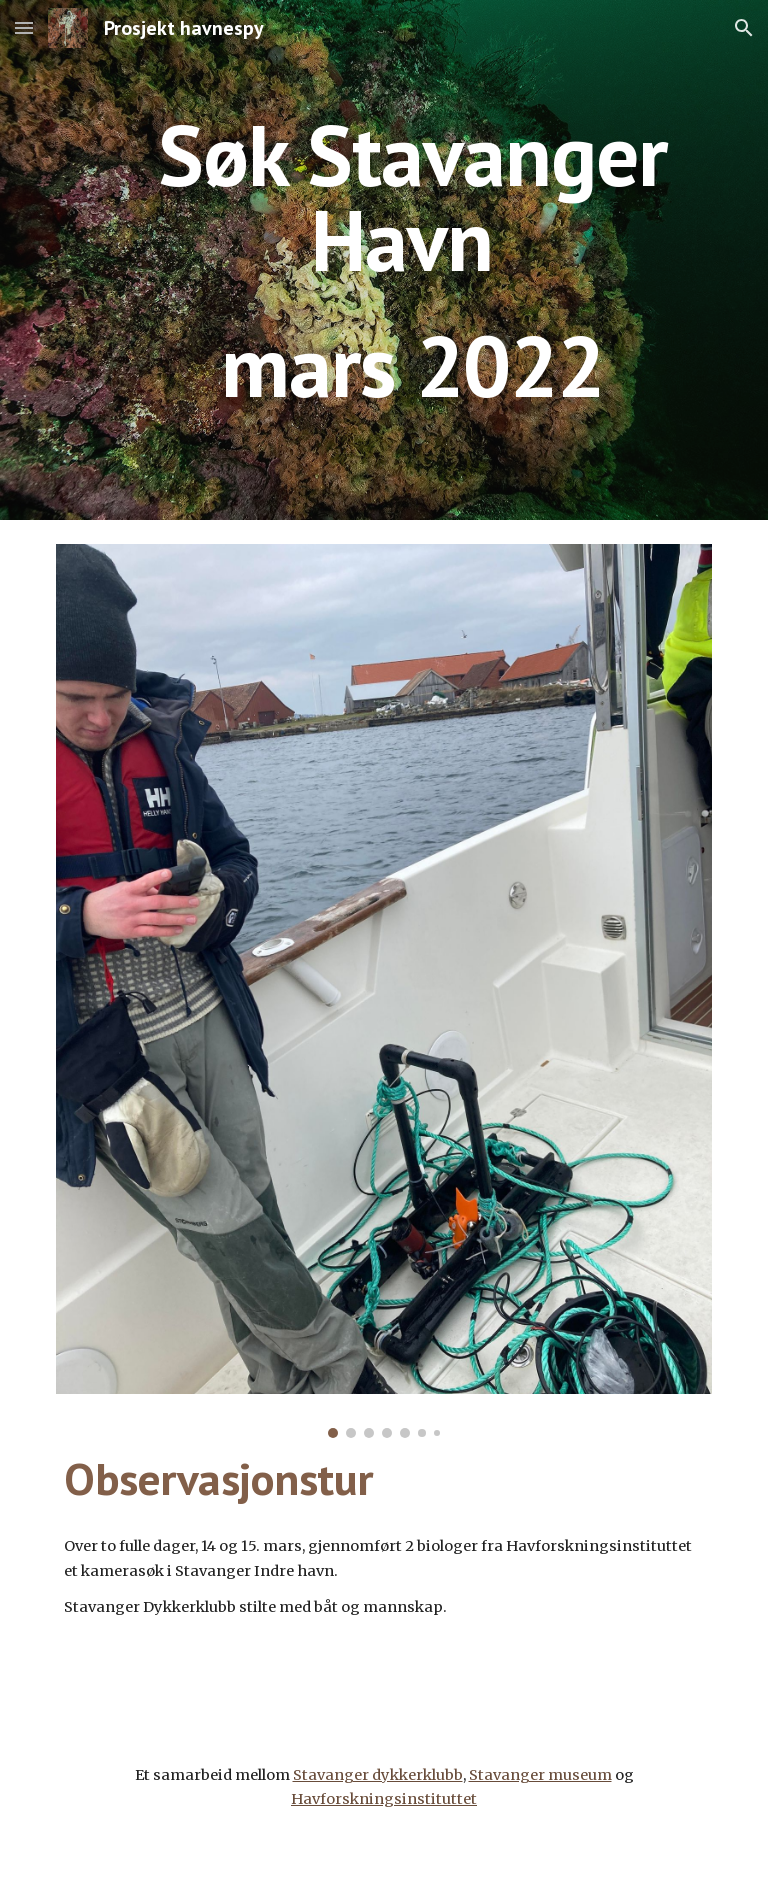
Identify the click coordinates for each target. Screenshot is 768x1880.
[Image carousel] (383, 991)
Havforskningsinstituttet (384, 1799)
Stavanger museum (540, 1775)
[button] (24, 27)
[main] (411, 260)
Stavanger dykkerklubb (378, 1775)
